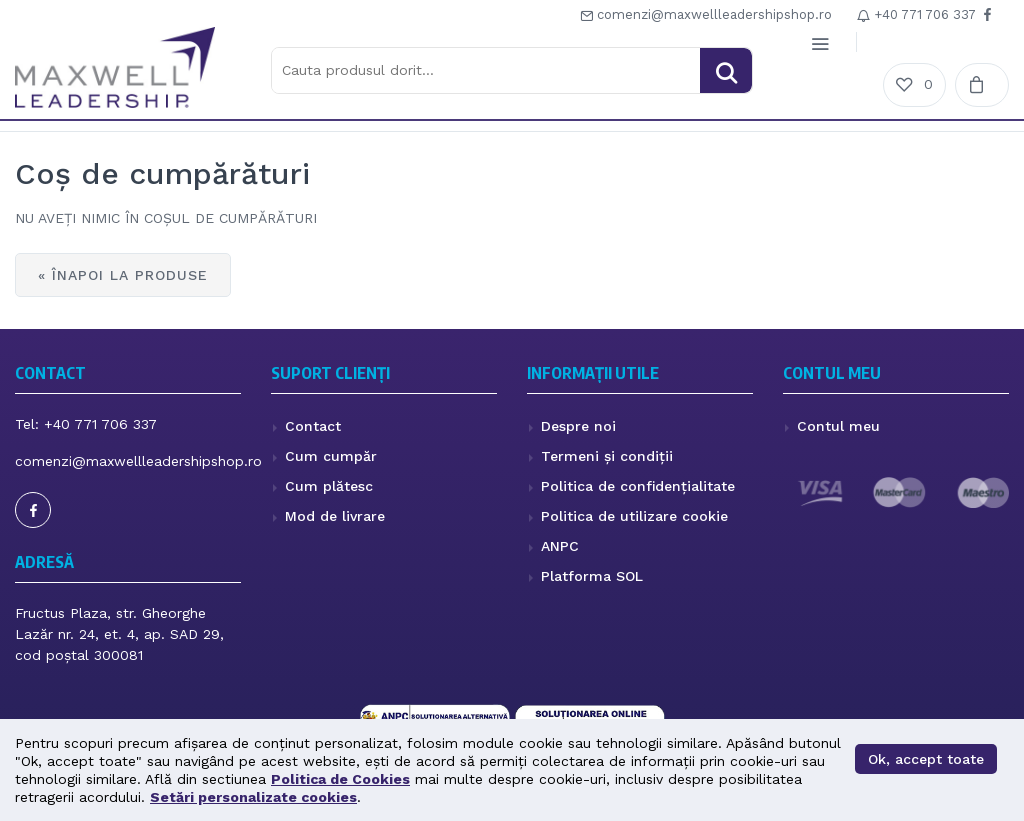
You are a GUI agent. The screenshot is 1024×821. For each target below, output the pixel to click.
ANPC (560, 546)
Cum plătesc (329, 486)
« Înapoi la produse (123, 275)
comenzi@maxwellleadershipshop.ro (706, 14)
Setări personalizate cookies (253, 797)
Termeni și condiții (607, 456)
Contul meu (838, 426)
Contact (313, 426)
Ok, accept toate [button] (926, 759)
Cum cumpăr (331, 456)
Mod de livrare (335, 516)
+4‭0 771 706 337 (916, 14)
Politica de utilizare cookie (634, 516)
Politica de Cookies (340, 779)
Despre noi (578, 426)
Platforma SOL (592, 576)
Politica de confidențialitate (638, 486)
